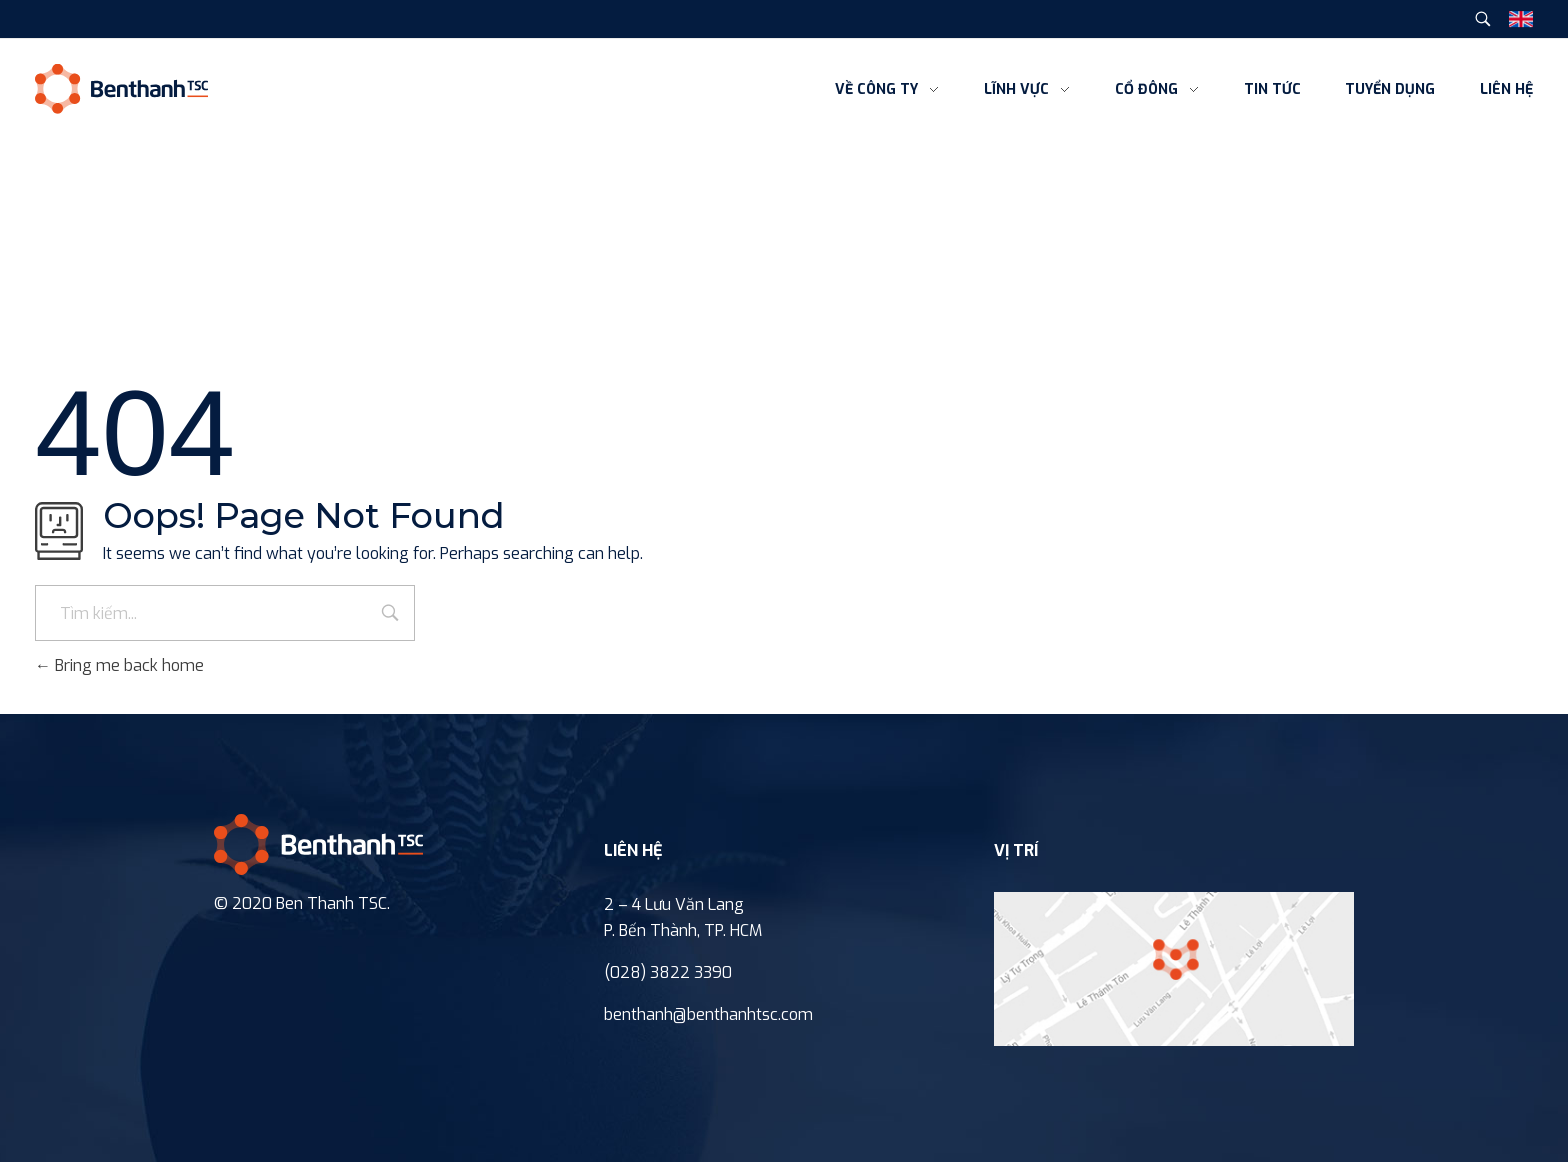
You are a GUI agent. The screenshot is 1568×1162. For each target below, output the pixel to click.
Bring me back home (119, 665)
